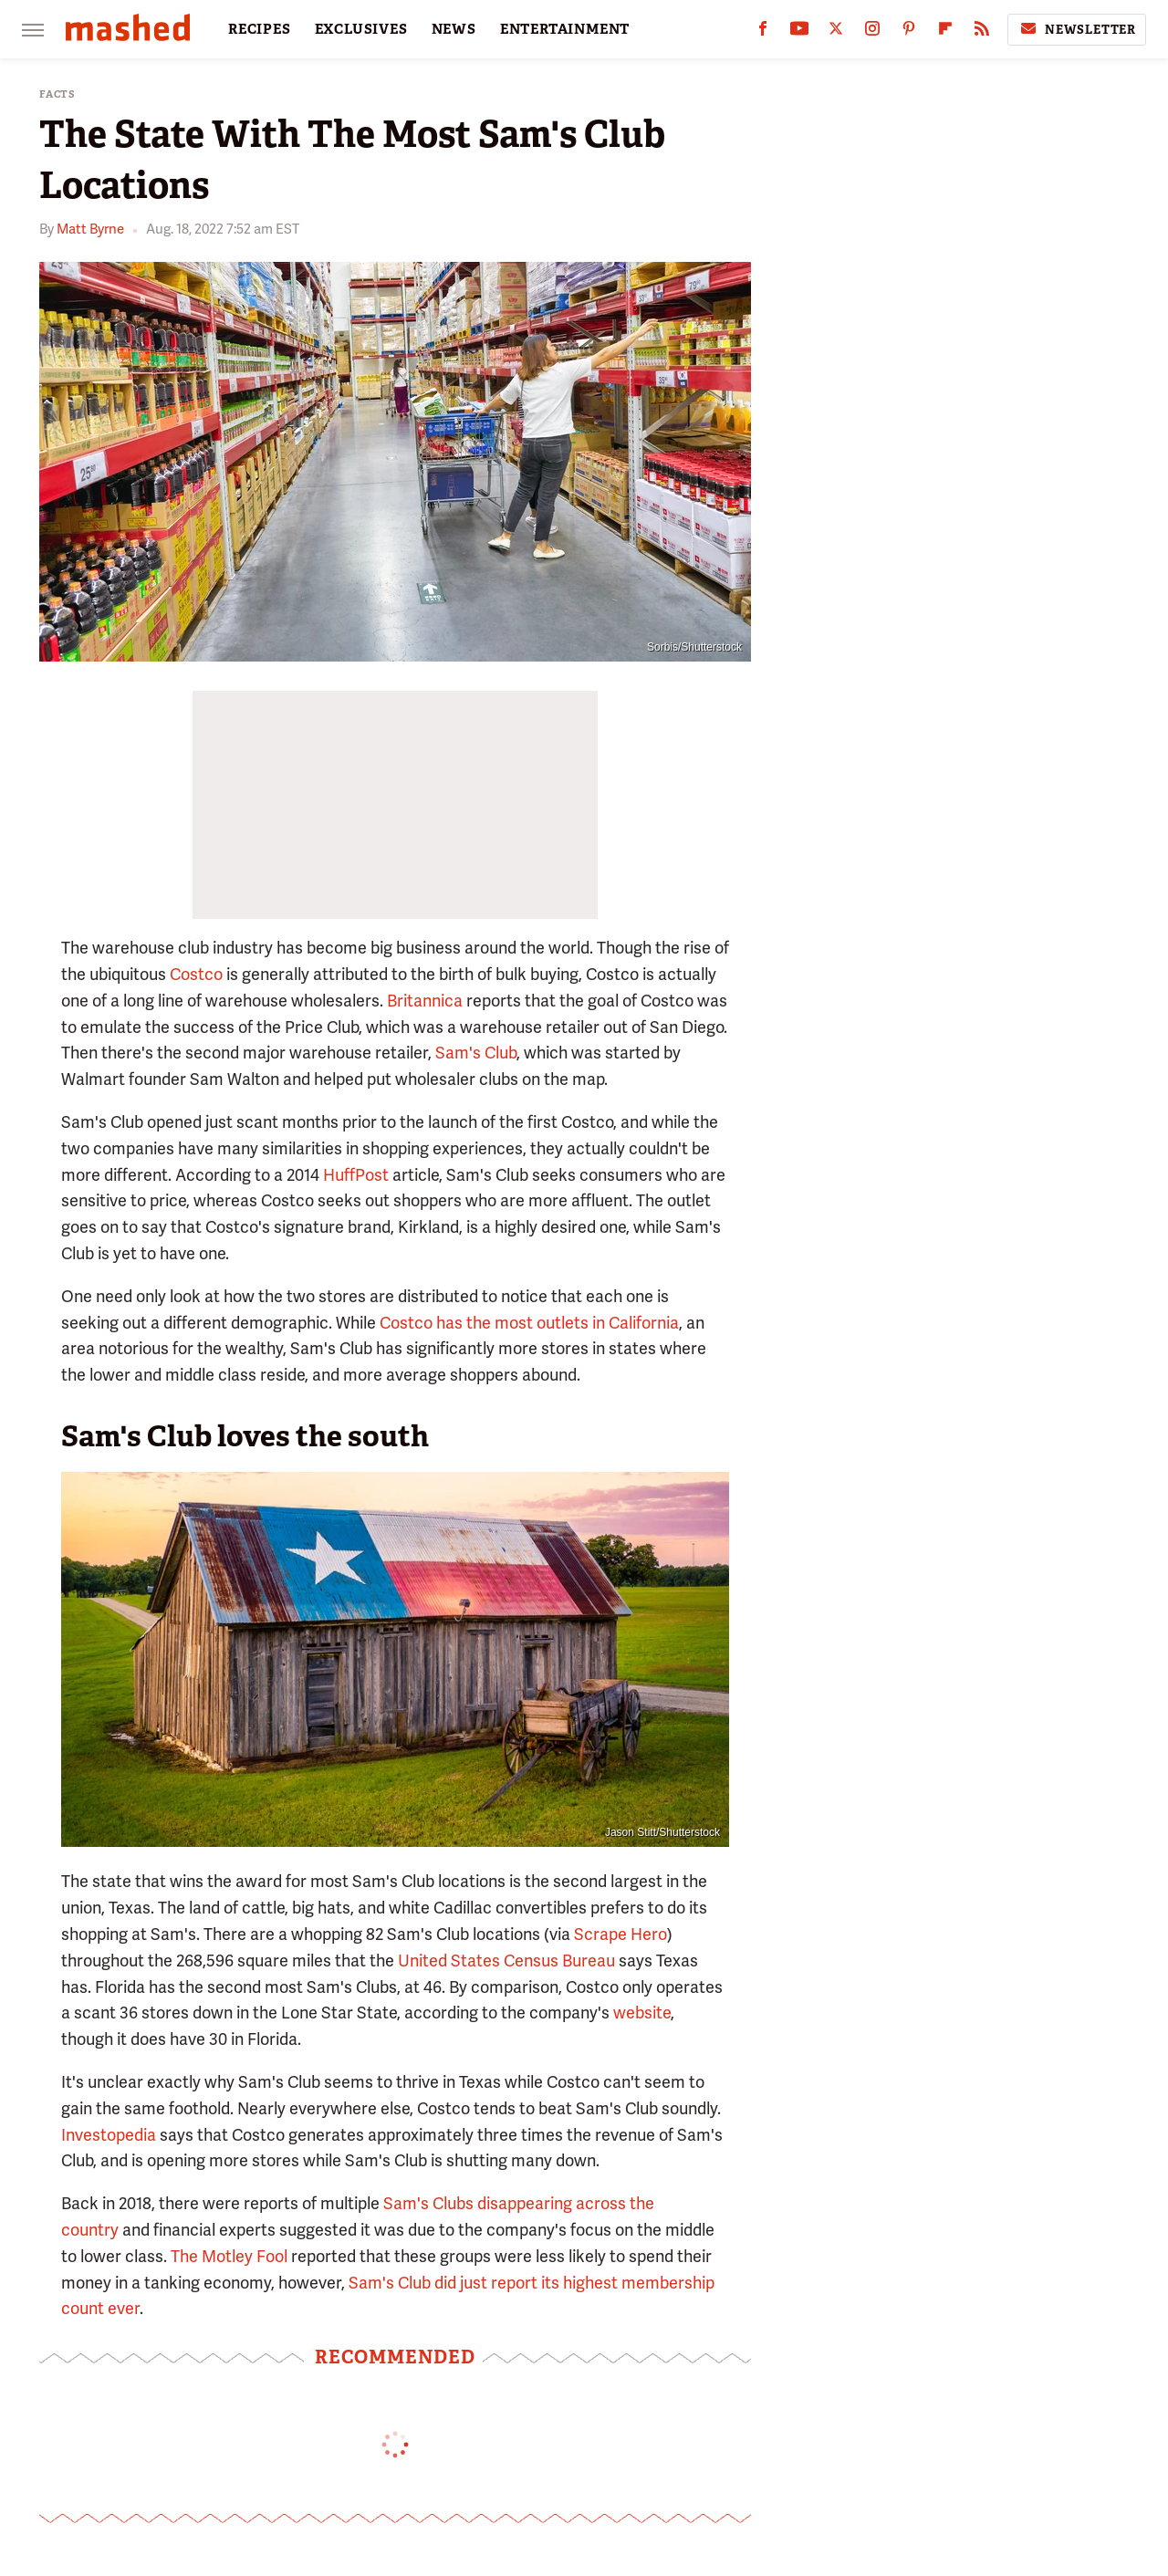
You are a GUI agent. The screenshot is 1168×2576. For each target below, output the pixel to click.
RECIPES (259, 29)
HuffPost (356, 1174)
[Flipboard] (945, 32)
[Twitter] (836, 32)
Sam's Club (475, 1052)
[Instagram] (872, 32)
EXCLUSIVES (361, 29)
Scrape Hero (620, 1934)
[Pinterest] (909, 32)
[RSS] (982, 32)
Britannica (425, 1000)
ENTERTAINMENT (565, 29)
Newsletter (1076, 29)
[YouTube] (799, 32)
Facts (57, 94)
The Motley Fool (229, 2256)
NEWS (454, 29)
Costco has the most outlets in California (529, 1322)
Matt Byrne (90, 229)
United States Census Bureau (506, 1960)
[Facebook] (763, 32)
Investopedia (108, 2134)
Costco (196, 974)
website (642, 2012)
